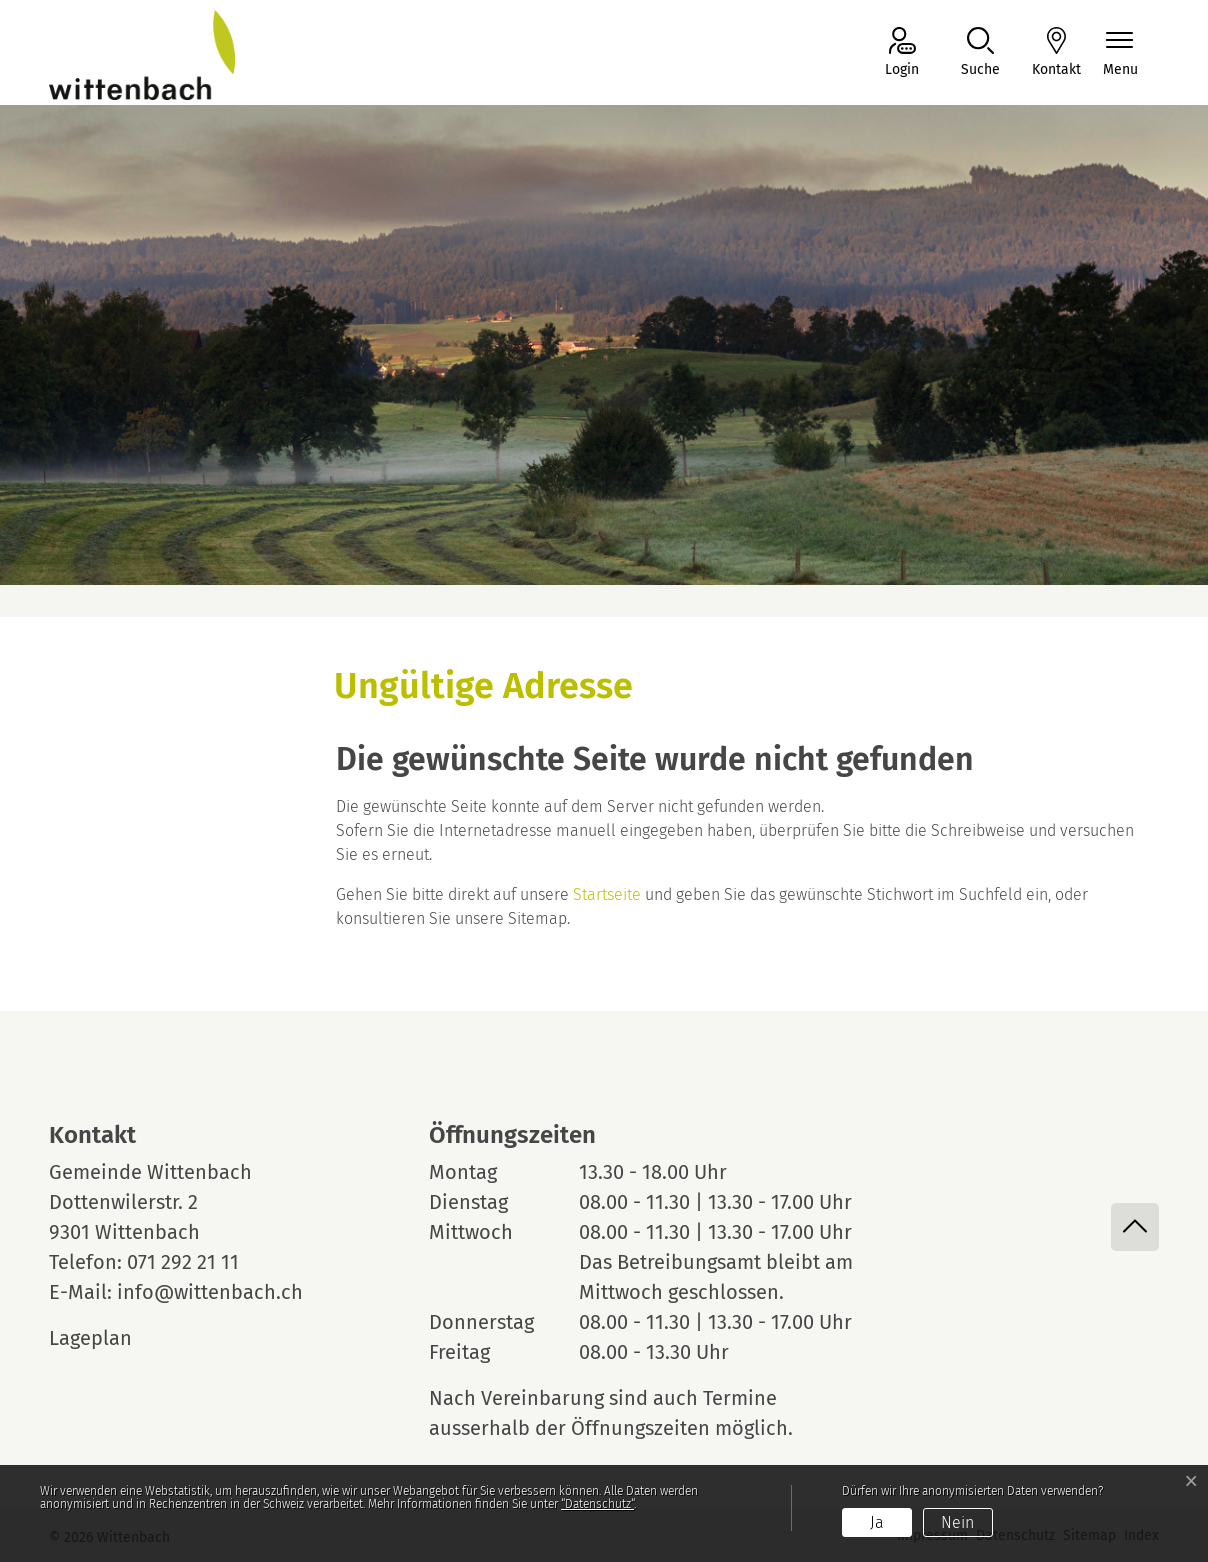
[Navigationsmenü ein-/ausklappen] (1120, 53)
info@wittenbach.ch (210, 1292)
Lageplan (109, 1338)
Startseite (607, 894)
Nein (957, 1522)
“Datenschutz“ (597, 1504)
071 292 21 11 (183, 1262)
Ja (877, 1522)
